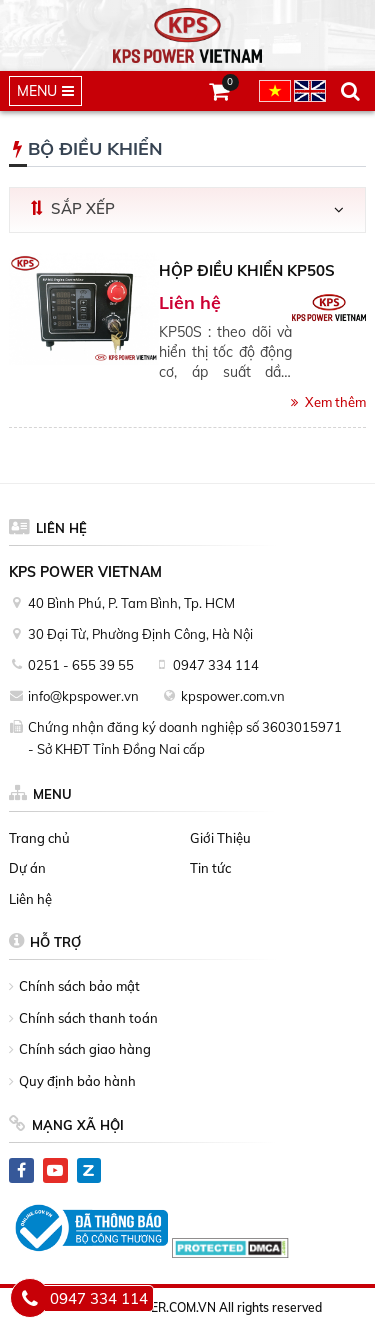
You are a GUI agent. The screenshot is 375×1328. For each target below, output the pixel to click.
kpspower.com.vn (233, 696)
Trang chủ (39, 838)
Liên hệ (30, 899)
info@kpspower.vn (83, 696)
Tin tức (210, 868)
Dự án (27, 868)
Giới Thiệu (220, 838)
